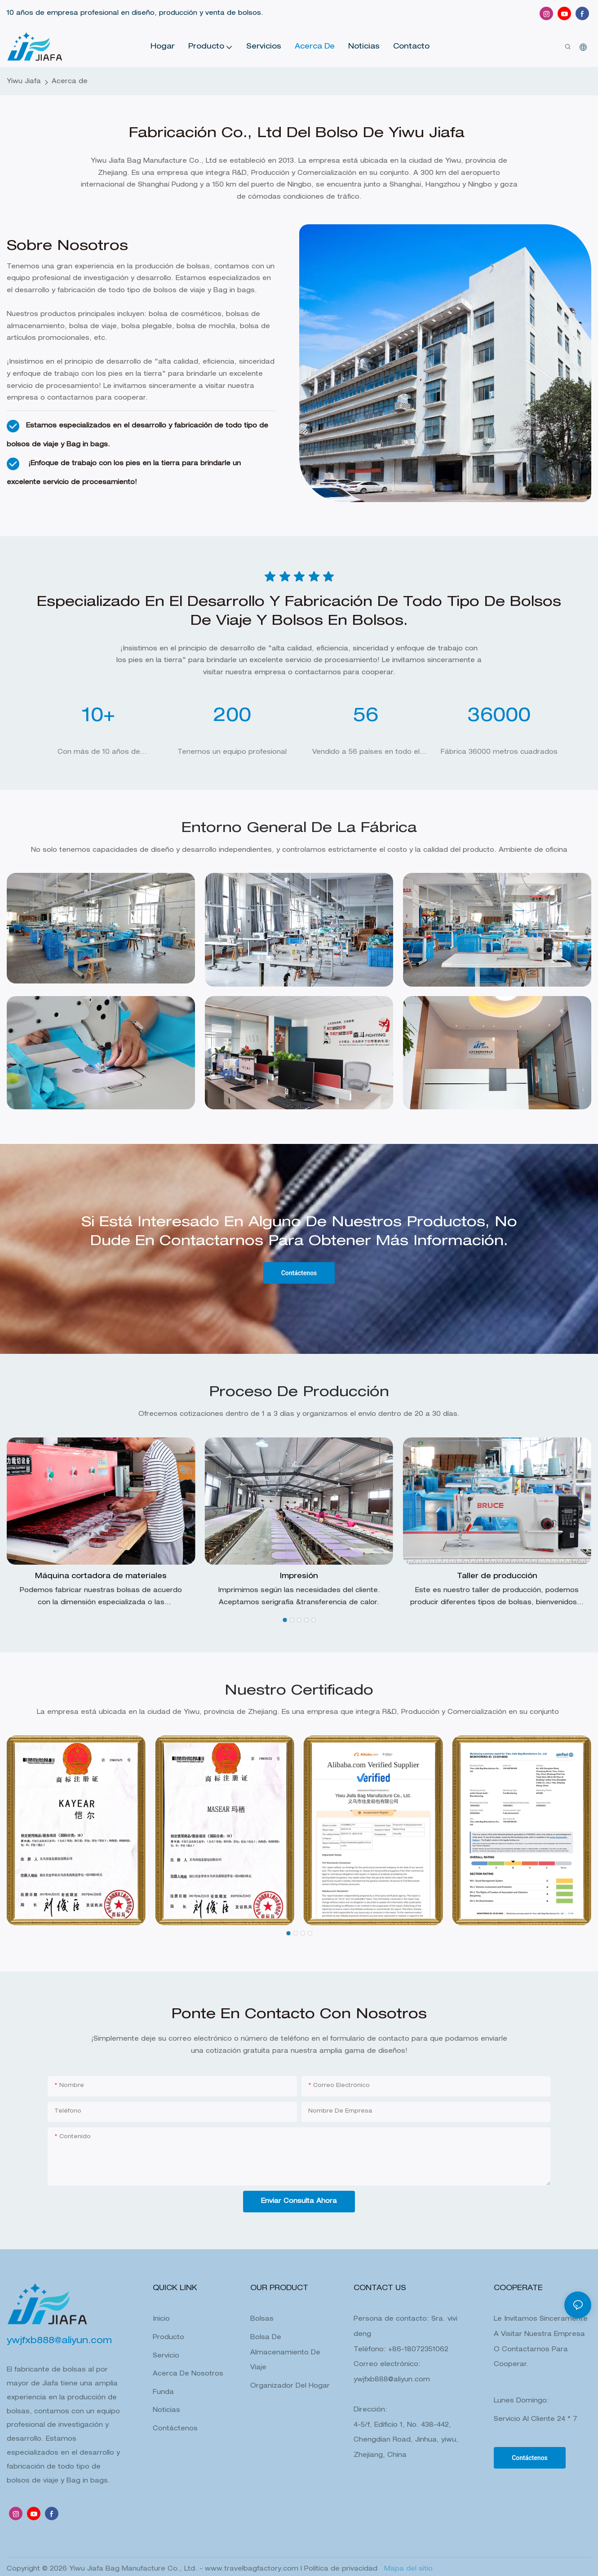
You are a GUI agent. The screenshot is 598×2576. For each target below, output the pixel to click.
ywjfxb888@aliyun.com (392, 2380)
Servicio (166, 2356)
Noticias (166, 2410)
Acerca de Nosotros (188, 2374)
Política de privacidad (342, 2569)
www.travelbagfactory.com (253, 2569)
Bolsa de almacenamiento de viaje (285, 2353)
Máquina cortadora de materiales (101, 1576)
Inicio (161, 2319)
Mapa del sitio (407, 2569)
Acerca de (70, 82)
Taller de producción (497, 1576)
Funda (163, 2392)
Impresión (299, 1576)
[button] (285, 1620)
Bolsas (262, 2319)
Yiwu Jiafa (24, 82)
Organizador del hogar (290, 2386)
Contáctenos (175, 2429)
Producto (168, 2338)
